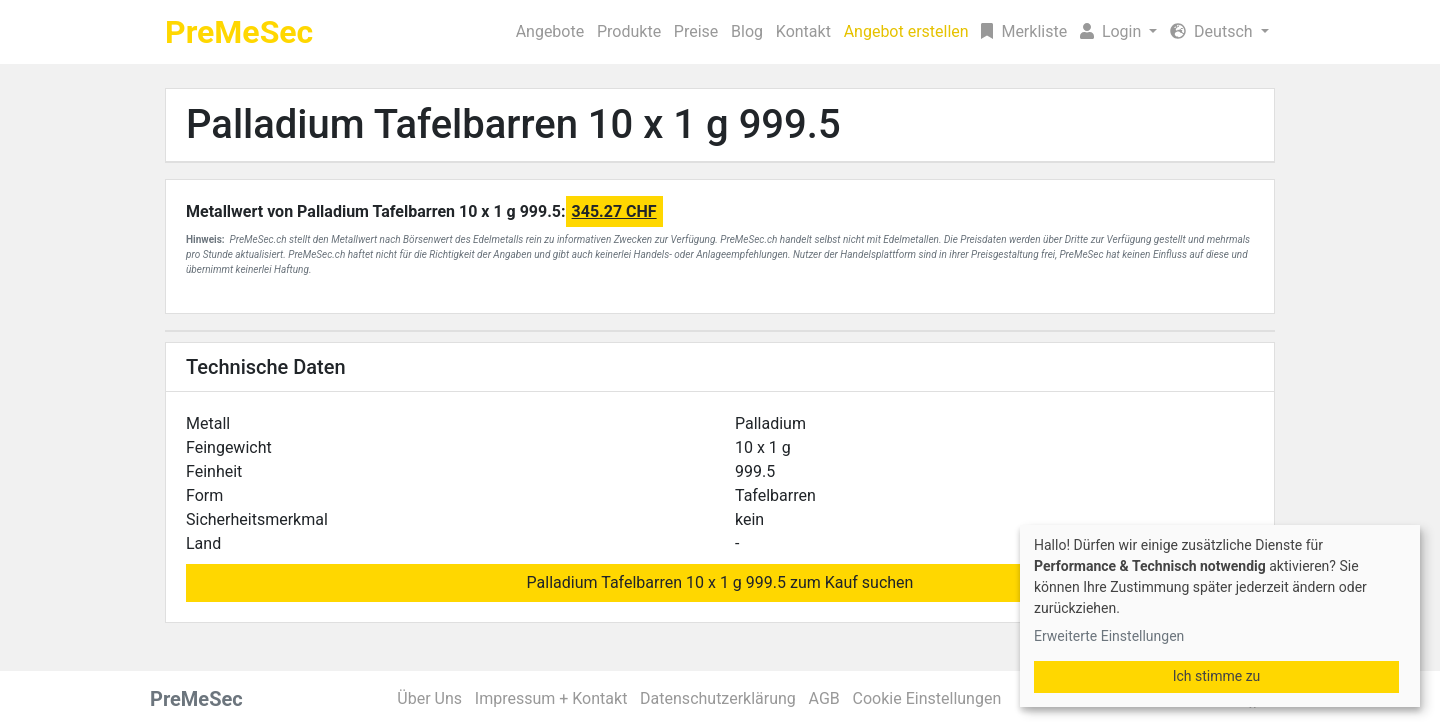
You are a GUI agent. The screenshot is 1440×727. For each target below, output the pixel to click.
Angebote (550, 31)
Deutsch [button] (1213, 31)
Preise (696, 31)
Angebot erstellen (906, 31)
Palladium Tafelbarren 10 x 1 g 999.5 (513, 124)
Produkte (629, 31)
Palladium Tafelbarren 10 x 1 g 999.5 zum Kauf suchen (720, 582)
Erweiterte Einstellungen (1109, 636)
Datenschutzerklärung (718, 698)
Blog (747, 31)
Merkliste (1024, 31)
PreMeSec (239, 32)
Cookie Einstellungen (927, 698)
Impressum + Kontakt (551, 698)
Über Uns (429, 698)
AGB (824, 698)
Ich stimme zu (1217, 676)
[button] (1119, 32)
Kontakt (803, 31)
